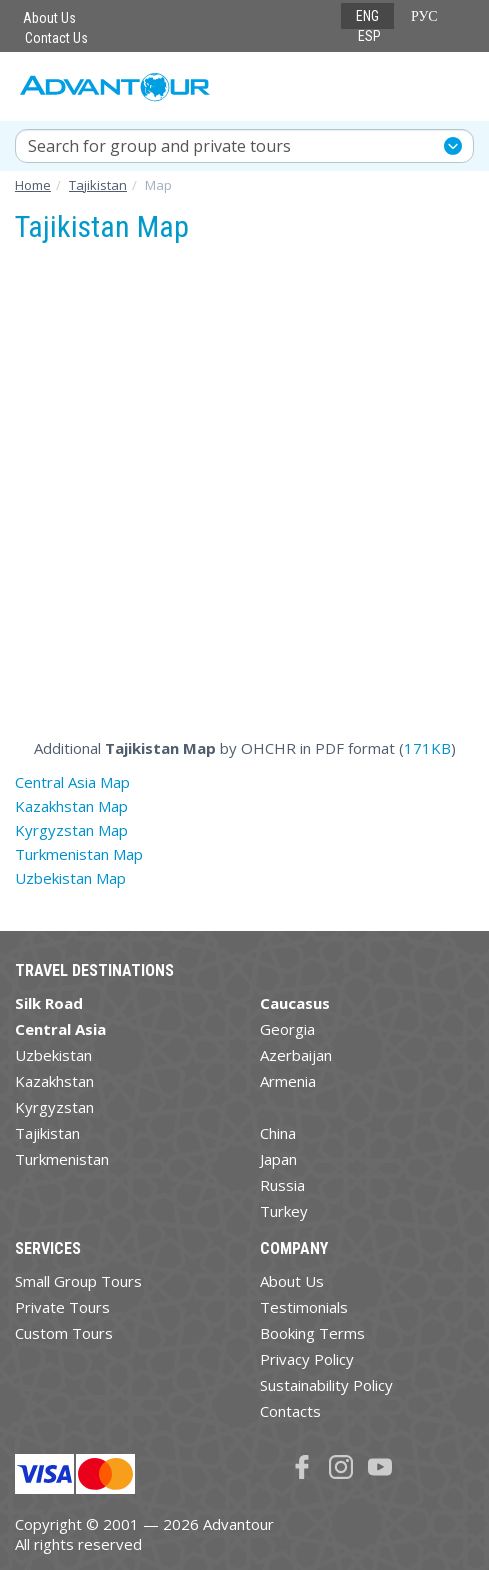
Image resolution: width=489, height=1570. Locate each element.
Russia (282, 1185)
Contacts (290, 1411)
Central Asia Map (72, 782)
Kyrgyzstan (54, 1107)
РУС (424, 16)
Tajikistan (47, 1133)
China (278, 1133)
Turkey (284, 1211)
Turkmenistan (62, 1159)
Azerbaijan (296, 1055)
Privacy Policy (307, 1359)
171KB (427, 748)
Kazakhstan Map (71, 806)
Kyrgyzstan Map (71, 830)
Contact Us (56, 38)
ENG (367, 16)
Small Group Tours (78, 1281)
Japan (278, 1159)
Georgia (287, 1029)
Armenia (288, 1081)
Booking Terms (312, 1333)
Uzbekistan (53, 1055)
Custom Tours (64, 1333)
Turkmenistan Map (79, 854)
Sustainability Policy (326, 1385)
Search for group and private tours (159, 146)
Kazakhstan (54, 1081)
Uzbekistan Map (70, 878)
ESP (369, 36)
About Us (49, 18)
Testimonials (304, 1307)
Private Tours (62, 1307)
